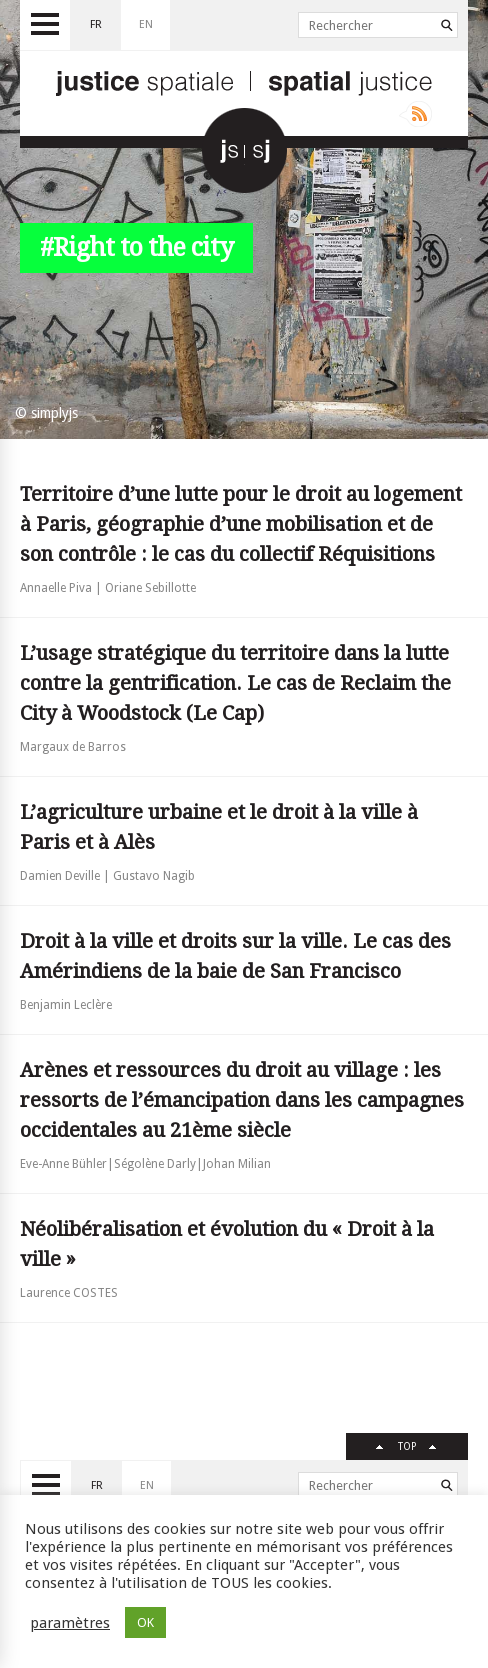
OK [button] (145, 1622)
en (146, 24)
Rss (415, 114)
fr (96, 24)
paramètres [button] (70, 1623)
